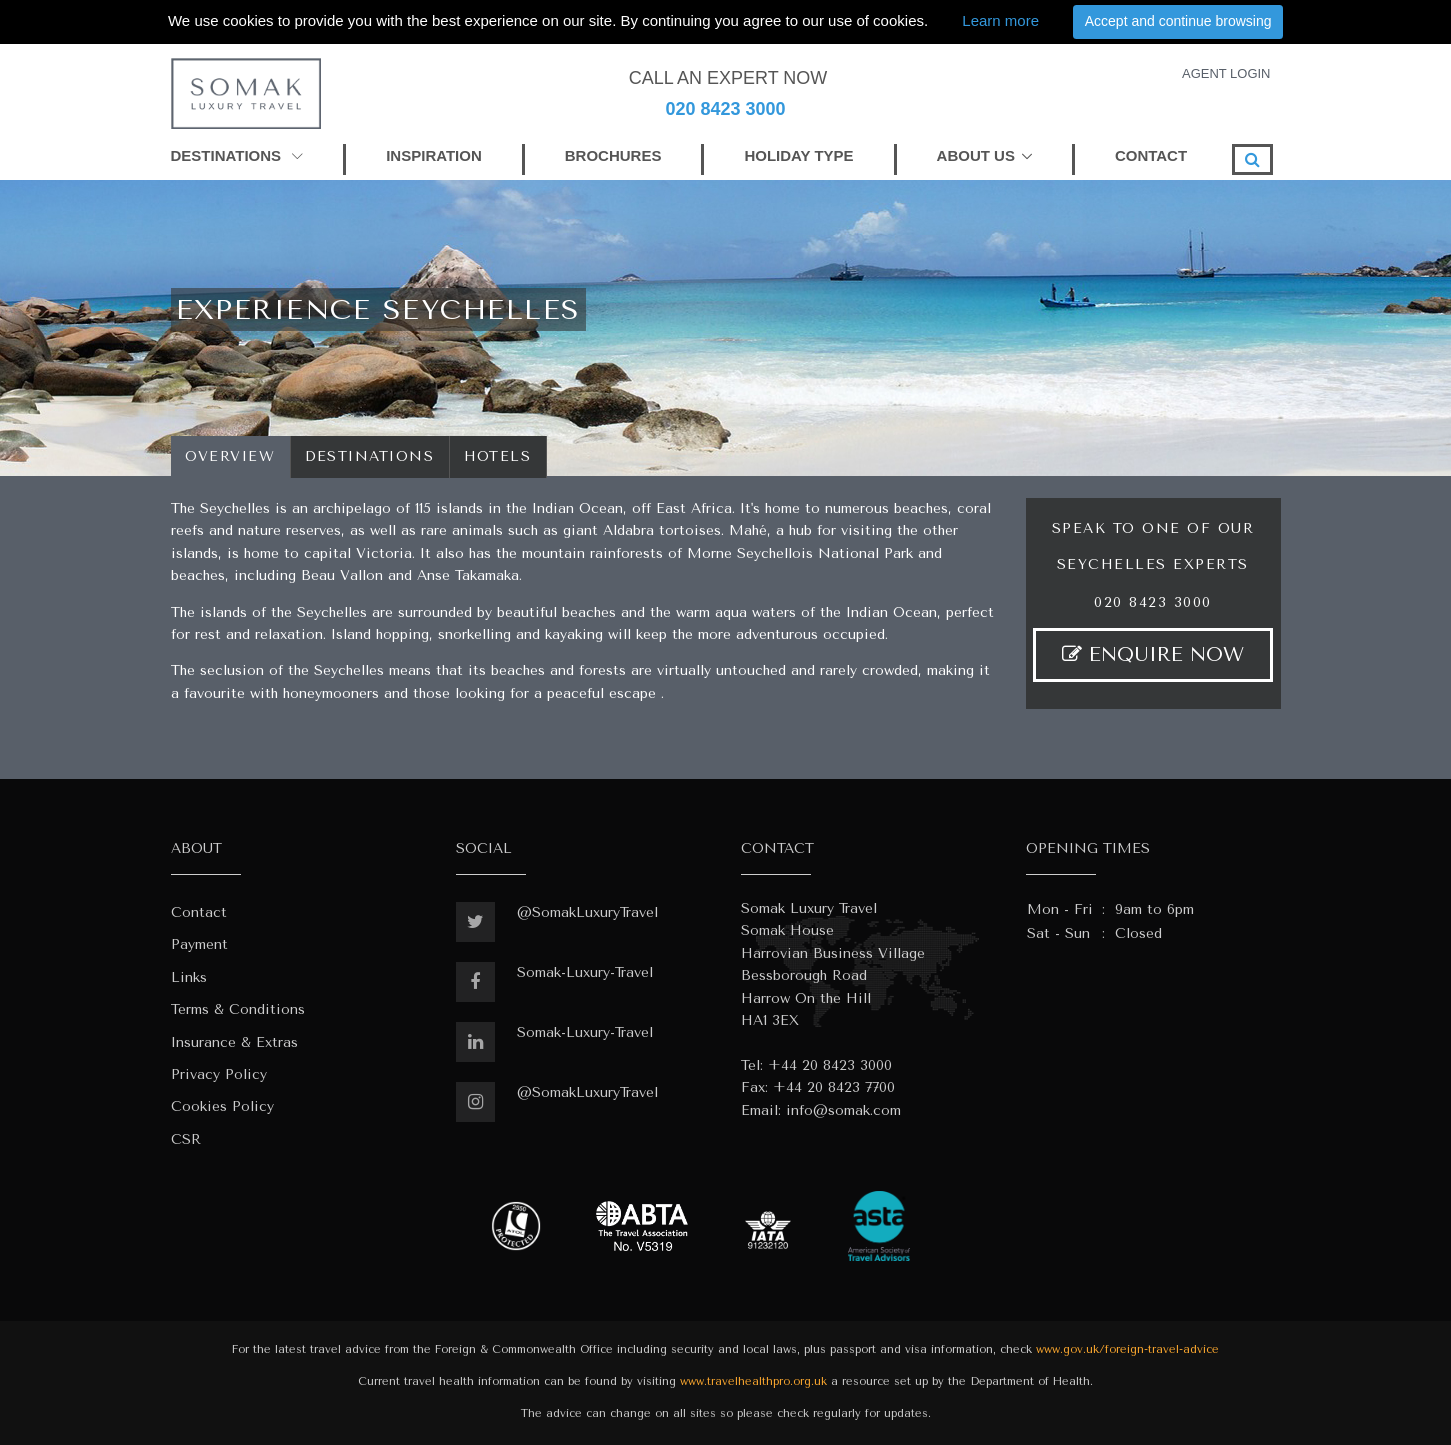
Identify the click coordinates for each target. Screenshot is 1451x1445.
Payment (199, 944)
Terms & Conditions (238, 1009)
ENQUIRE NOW (1153, 654)
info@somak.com (843, 1110)
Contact (199, 912)
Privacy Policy (219, 1074)
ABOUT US (976, 155)
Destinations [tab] (370, 456)
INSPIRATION (434, 155)
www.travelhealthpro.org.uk (753, 1381)
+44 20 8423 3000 (830, 1065)
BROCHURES (613, 155)
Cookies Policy (222, 1106)
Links (189, 977)
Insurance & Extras (234, 1042)
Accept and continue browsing (1178, 21)
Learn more (1000, 20)
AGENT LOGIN (1226, 73)
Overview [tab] (230, 456)
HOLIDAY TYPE (798, 155)
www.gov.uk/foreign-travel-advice (1127, 1349)
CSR (186, 1139)
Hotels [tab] (498, 456)
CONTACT (1151, 155)
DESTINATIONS (237, 155)
